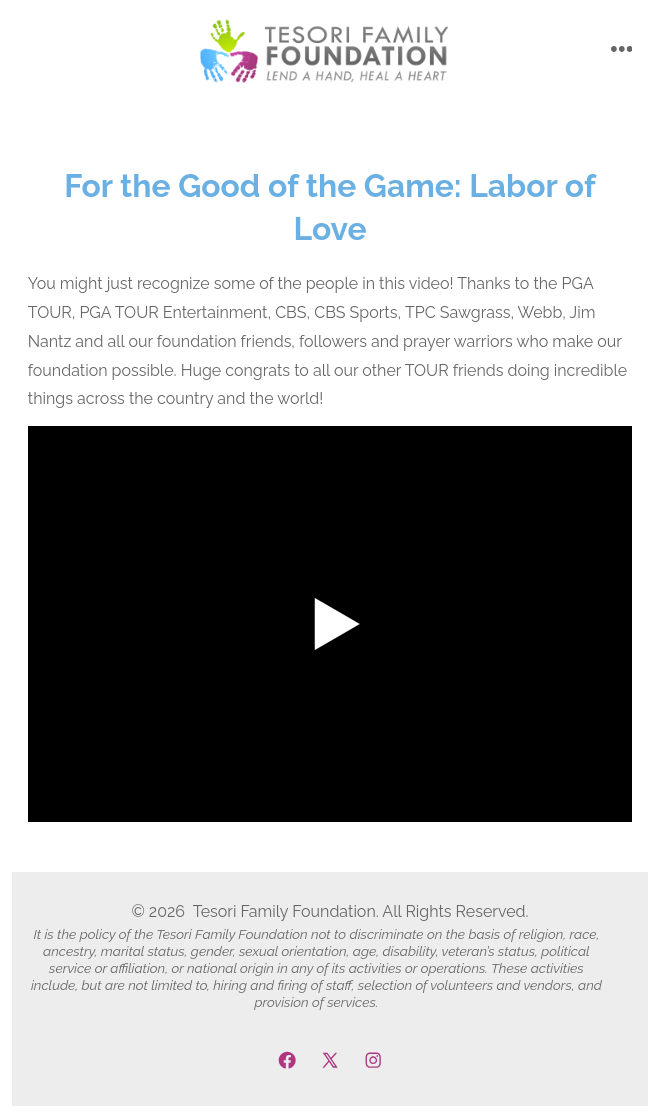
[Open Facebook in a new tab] (287, 1060)
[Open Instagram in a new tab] (373, 1060)
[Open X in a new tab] (330, 1060)
